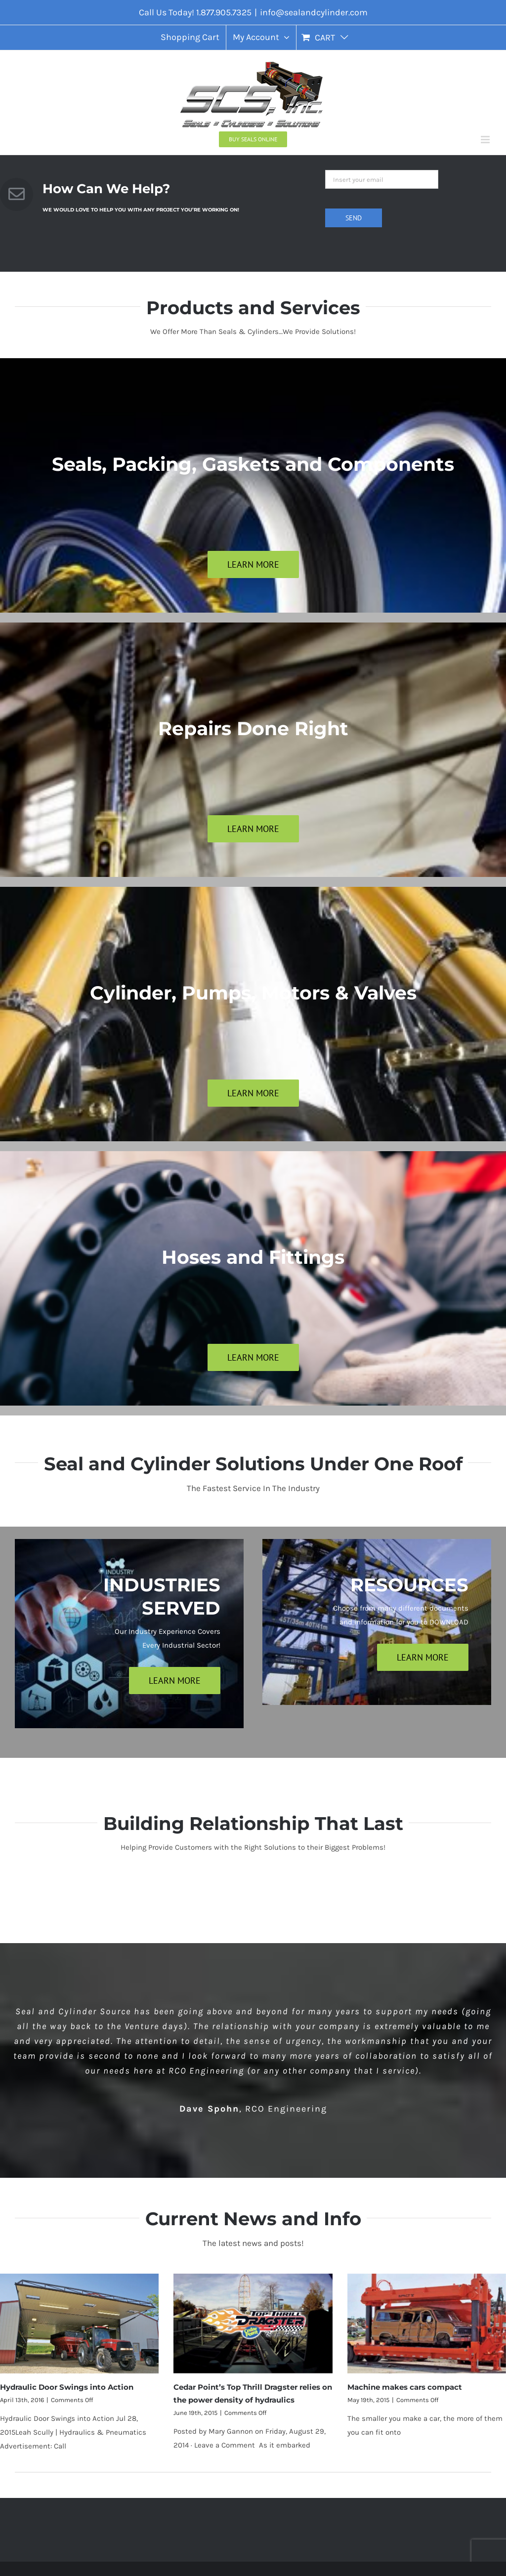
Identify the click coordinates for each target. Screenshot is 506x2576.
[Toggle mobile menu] (486, 139)
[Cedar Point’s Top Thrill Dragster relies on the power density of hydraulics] (252, 2323)
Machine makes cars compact (404, 2387)
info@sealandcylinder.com (314, 12)
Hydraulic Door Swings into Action (66, 2387)
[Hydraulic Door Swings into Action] (79, 2323)
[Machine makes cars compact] (426, 2323)
